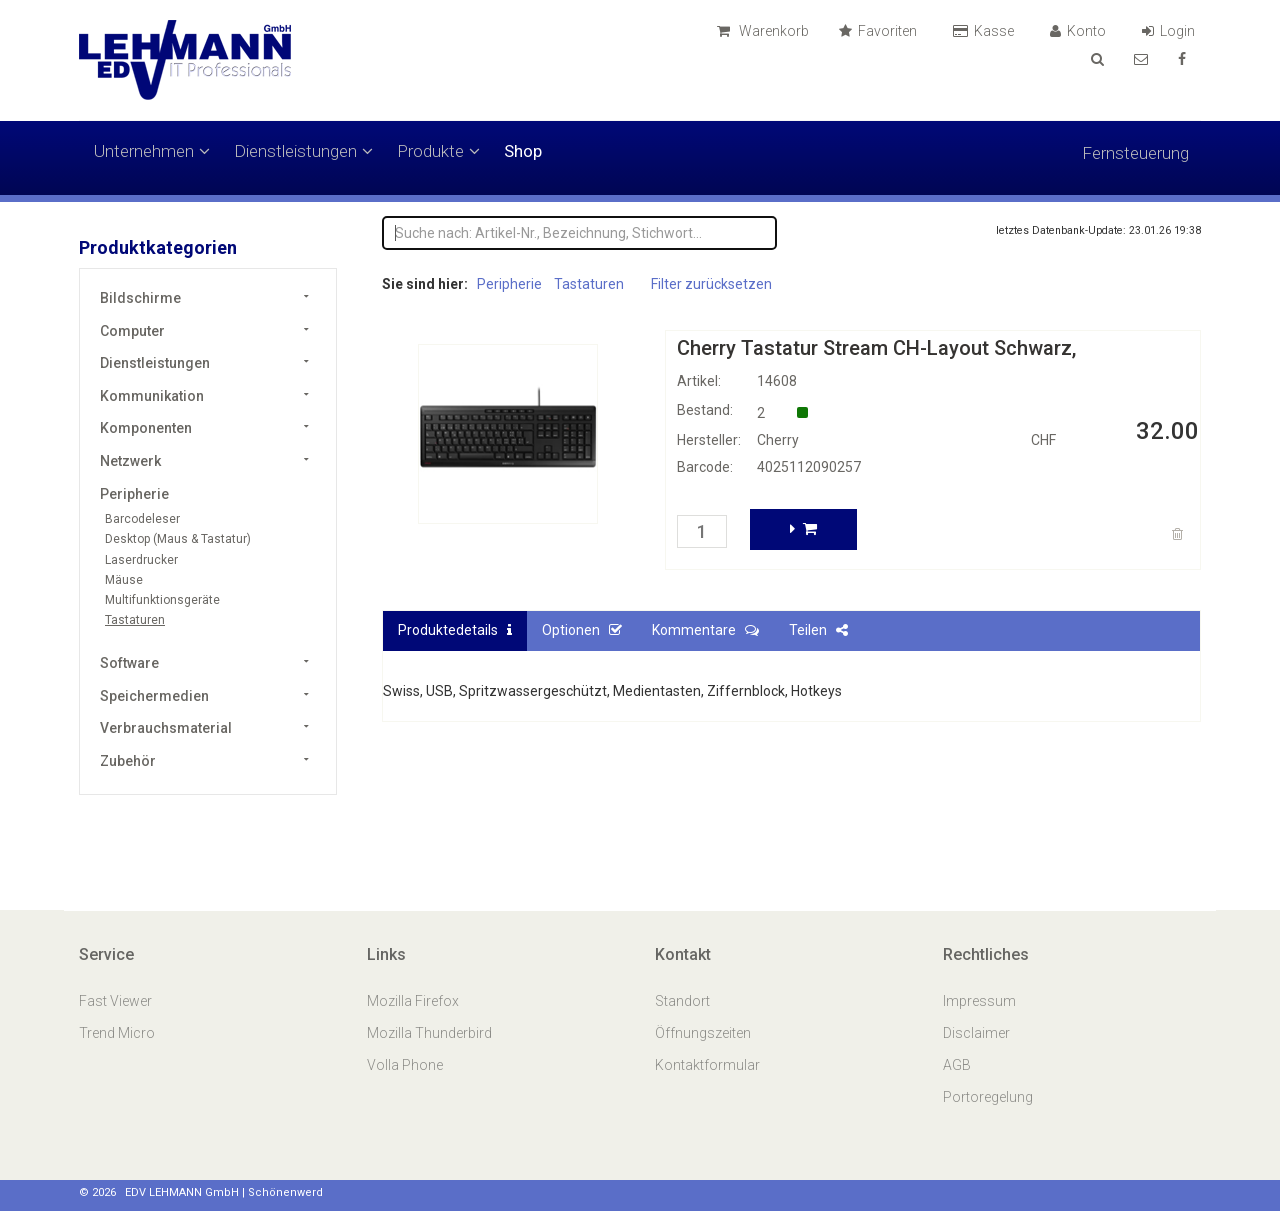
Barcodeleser (142, 519)
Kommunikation (152, 396)
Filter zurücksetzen (711, 284)
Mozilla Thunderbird (429, 1033)
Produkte (438, 151)
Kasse (986, 31)
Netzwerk (130, 461)
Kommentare (705, 630)
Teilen (818, 630)
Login (1171, 31)
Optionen (582, 630)
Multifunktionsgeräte (162, 600)
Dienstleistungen (303, 151)
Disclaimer (976, 1033)
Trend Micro (118, 1033)
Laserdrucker (141, 560)
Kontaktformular (707, 1065)
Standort (682, 1001)
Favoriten (881, 31)
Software (129, 663)
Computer (132, 331)
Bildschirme (140, 298)
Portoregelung (988, 1097)
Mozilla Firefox (413, 1001)
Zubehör (128, 761)
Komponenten (146, 428)
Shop (523, 151)
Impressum (979, 1001)
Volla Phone (406, 1065)
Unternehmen (152, 151)
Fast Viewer (117, 1001)
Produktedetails (455, 630)
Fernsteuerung (1135, 153)
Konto (1081, 31)
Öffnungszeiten (703, 1033)
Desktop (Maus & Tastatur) (178, 539)
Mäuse (124, 580)
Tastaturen (135, 620)
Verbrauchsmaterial (166, 728)
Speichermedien (154, 696)
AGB (957, 1065)
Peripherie (134, 494)
